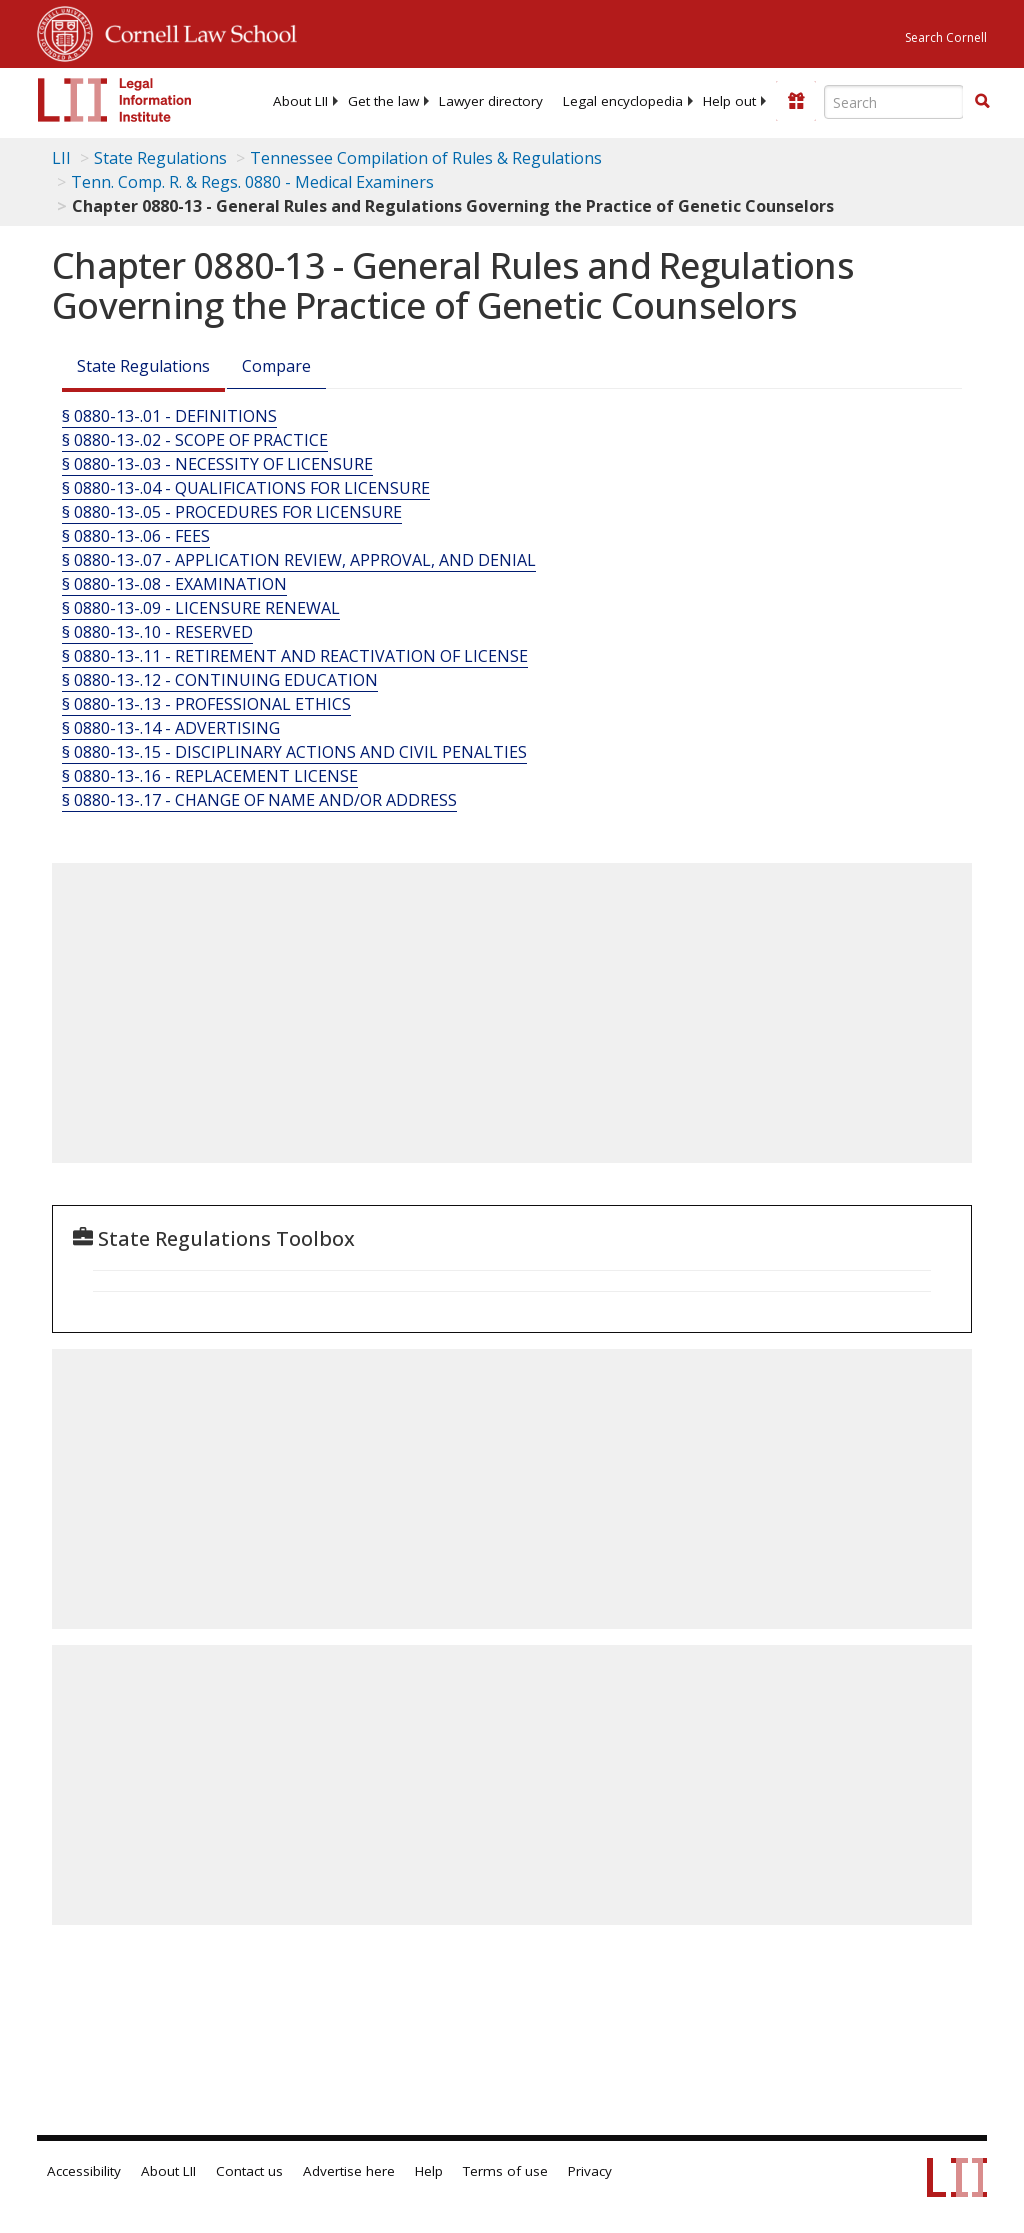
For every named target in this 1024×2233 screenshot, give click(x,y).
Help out (729, 101)
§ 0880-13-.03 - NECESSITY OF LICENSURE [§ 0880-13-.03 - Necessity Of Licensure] (217, 464)
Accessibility (84, 2171)
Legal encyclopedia (623, 101)
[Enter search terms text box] (894, 102)
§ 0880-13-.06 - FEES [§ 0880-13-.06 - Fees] (136, 536)
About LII (300, 101)
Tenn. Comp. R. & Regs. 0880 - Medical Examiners (252, 182)
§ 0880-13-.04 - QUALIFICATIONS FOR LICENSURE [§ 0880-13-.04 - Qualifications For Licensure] (246, 488)
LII (61, 158)
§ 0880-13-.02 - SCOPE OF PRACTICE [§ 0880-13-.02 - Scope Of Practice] (195, 440)
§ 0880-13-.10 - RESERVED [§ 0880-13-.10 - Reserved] (157, 632)
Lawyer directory (491, 101)
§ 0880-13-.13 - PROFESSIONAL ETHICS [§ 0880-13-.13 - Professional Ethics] (206, 704)
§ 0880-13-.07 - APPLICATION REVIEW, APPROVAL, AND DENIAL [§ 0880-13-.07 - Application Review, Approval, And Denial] (299, 560)
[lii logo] (115, 100)
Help (429, 2171)
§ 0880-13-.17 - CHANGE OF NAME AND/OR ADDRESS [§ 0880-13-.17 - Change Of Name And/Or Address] (259, 800)
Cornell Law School (195, 31)
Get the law (383, 101)
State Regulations (160, 158)
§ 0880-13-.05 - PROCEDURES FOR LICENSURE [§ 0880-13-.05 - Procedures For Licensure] (232, 512)
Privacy (590, 2171)
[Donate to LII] (796, 101)
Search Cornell (946, 37)
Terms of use (505, 2171)
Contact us (249, 2171)
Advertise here (349, 2171)
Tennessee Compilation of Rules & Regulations (426, 158)
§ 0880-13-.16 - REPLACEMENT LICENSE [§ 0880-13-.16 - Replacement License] (210, 776)
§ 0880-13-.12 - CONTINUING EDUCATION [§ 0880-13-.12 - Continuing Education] (220, 680)
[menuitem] (300, 101)
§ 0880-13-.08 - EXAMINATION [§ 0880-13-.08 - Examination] (174, 584)
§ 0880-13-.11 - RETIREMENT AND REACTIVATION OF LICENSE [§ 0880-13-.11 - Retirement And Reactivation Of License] (295, 656)
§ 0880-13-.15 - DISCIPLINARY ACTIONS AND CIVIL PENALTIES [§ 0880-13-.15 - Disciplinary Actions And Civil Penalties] (294, 752)
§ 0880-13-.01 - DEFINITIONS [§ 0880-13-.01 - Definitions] (169, 416)
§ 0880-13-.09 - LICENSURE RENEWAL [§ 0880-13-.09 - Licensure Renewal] (201, 608)
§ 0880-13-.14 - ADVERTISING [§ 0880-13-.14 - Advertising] (171, 728)
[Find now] (982, 102)
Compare (276, 366)
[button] (982, 101)
